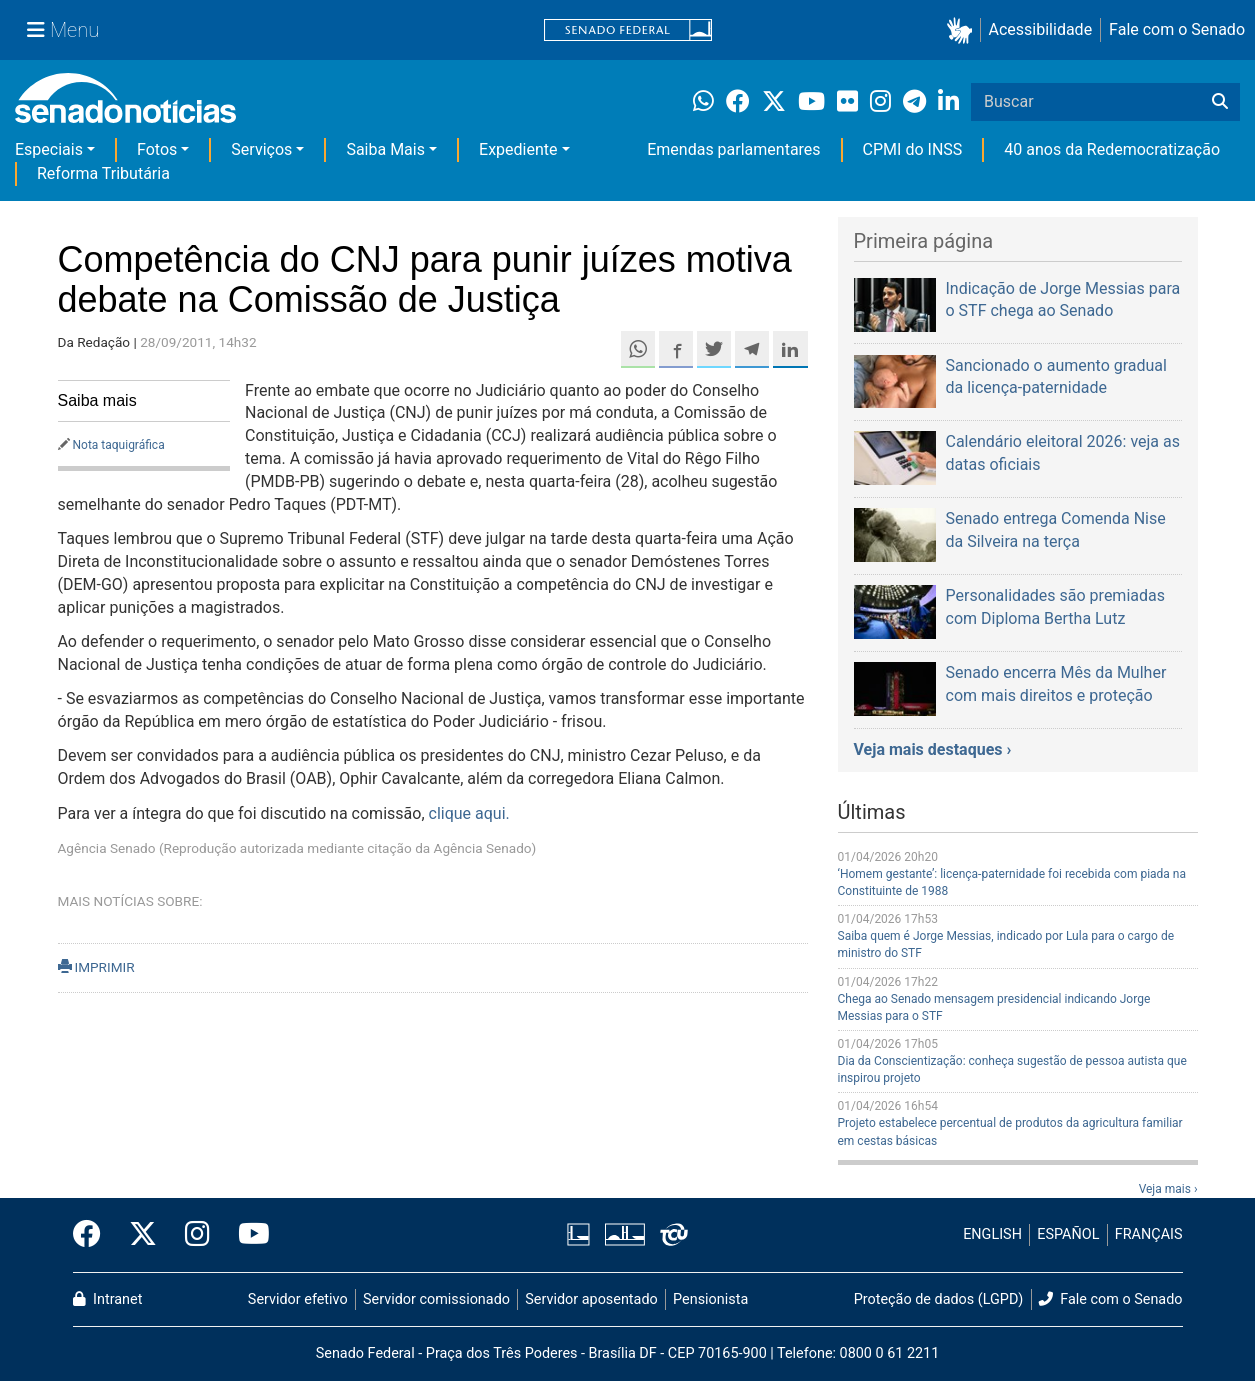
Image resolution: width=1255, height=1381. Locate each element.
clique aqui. (469, 813)
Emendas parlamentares (733, 149)
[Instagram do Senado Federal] (197, 1235)
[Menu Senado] (63, 30)
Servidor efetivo (298, 1299)
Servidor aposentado (591, 1299)
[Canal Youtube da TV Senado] (247, 1235)
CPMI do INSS (913, 149)
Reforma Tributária (103, 173)
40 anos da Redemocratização (1112, 149)
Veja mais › (1168, 1189)
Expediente (518, 149)
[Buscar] (1220, 102)
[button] (963, 30)
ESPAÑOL (1068, 1234)
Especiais (49, 149)
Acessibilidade (1041, 29)
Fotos (157, 149)
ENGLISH (992, 1234)
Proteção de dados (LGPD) (939, 1299)
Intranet (108, 1299)
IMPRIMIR (96, 967)
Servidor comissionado (436, 1299)
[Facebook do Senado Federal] (94, 1235)
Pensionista (710, 1299)
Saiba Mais (385, 149)
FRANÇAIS (1149, 1234)
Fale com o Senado (1177, 29)
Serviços (261, 149)
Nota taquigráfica (118, 445)
